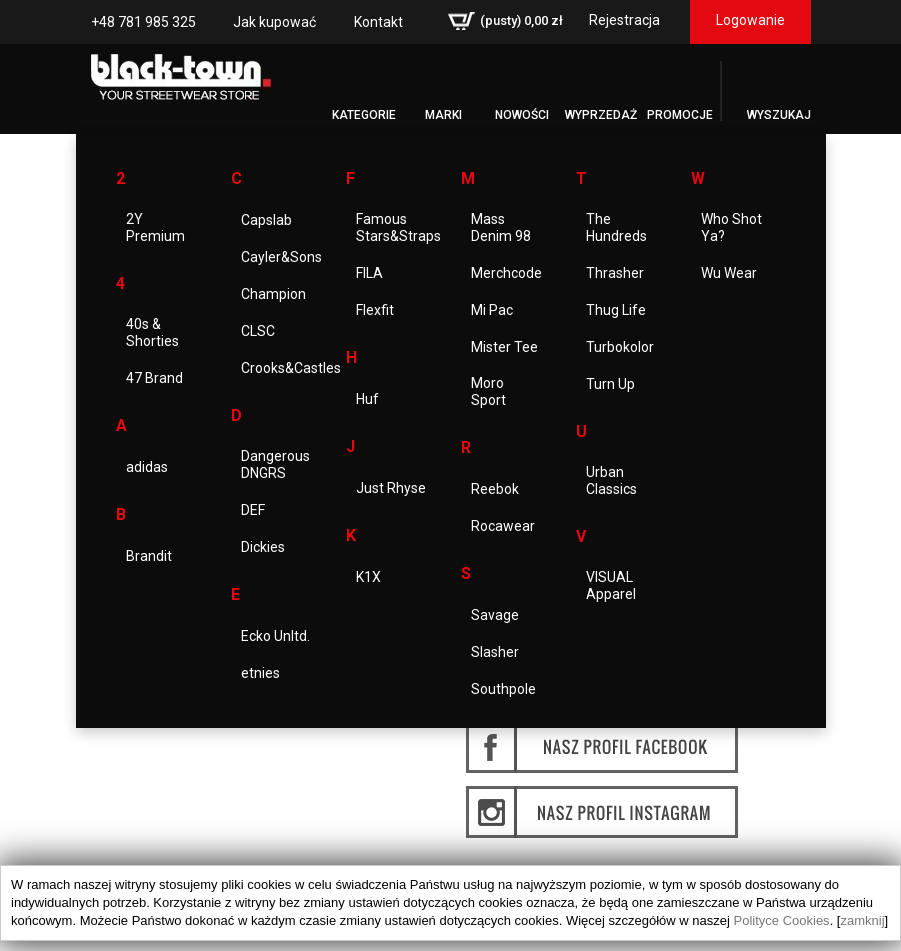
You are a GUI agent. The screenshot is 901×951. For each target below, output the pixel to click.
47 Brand (154, 378)
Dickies (263, 547)
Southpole (503, 689)
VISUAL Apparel (611, 585)
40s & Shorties (152, 332)
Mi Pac (492, 310)
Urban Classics (611, 480)
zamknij (862, 920)
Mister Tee (504, 347)
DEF (253, 510)
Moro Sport (488, 391)
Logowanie (750, 20)
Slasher (495, 652)
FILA (369, 273)
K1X (368, 577)
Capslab (266, 220)
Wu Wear (729, 273)
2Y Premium (155, 227)
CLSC (258, 331)
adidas (147, 467)
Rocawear (503, 526)
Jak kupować (274, 22)
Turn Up (610, 384)
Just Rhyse (391, 488)
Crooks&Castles (291, 368)
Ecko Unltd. (275, 636)
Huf (367, 399)
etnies (260, 673)
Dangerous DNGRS (275, 464)
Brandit (149, 556)
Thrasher (615, 273)
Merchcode (506, 273)
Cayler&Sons (281, 257)
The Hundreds (616, 227)
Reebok (495, 489)
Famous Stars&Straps (398, 227)
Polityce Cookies (782, 920)
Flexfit (375, 310)
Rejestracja (624, 20)
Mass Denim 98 (501, 227)
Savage (495, 615)
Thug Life (616, 310)
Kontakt (378, 22)
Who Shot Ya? (731, 227)
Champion (273, 294)
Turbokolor (620, 347)
